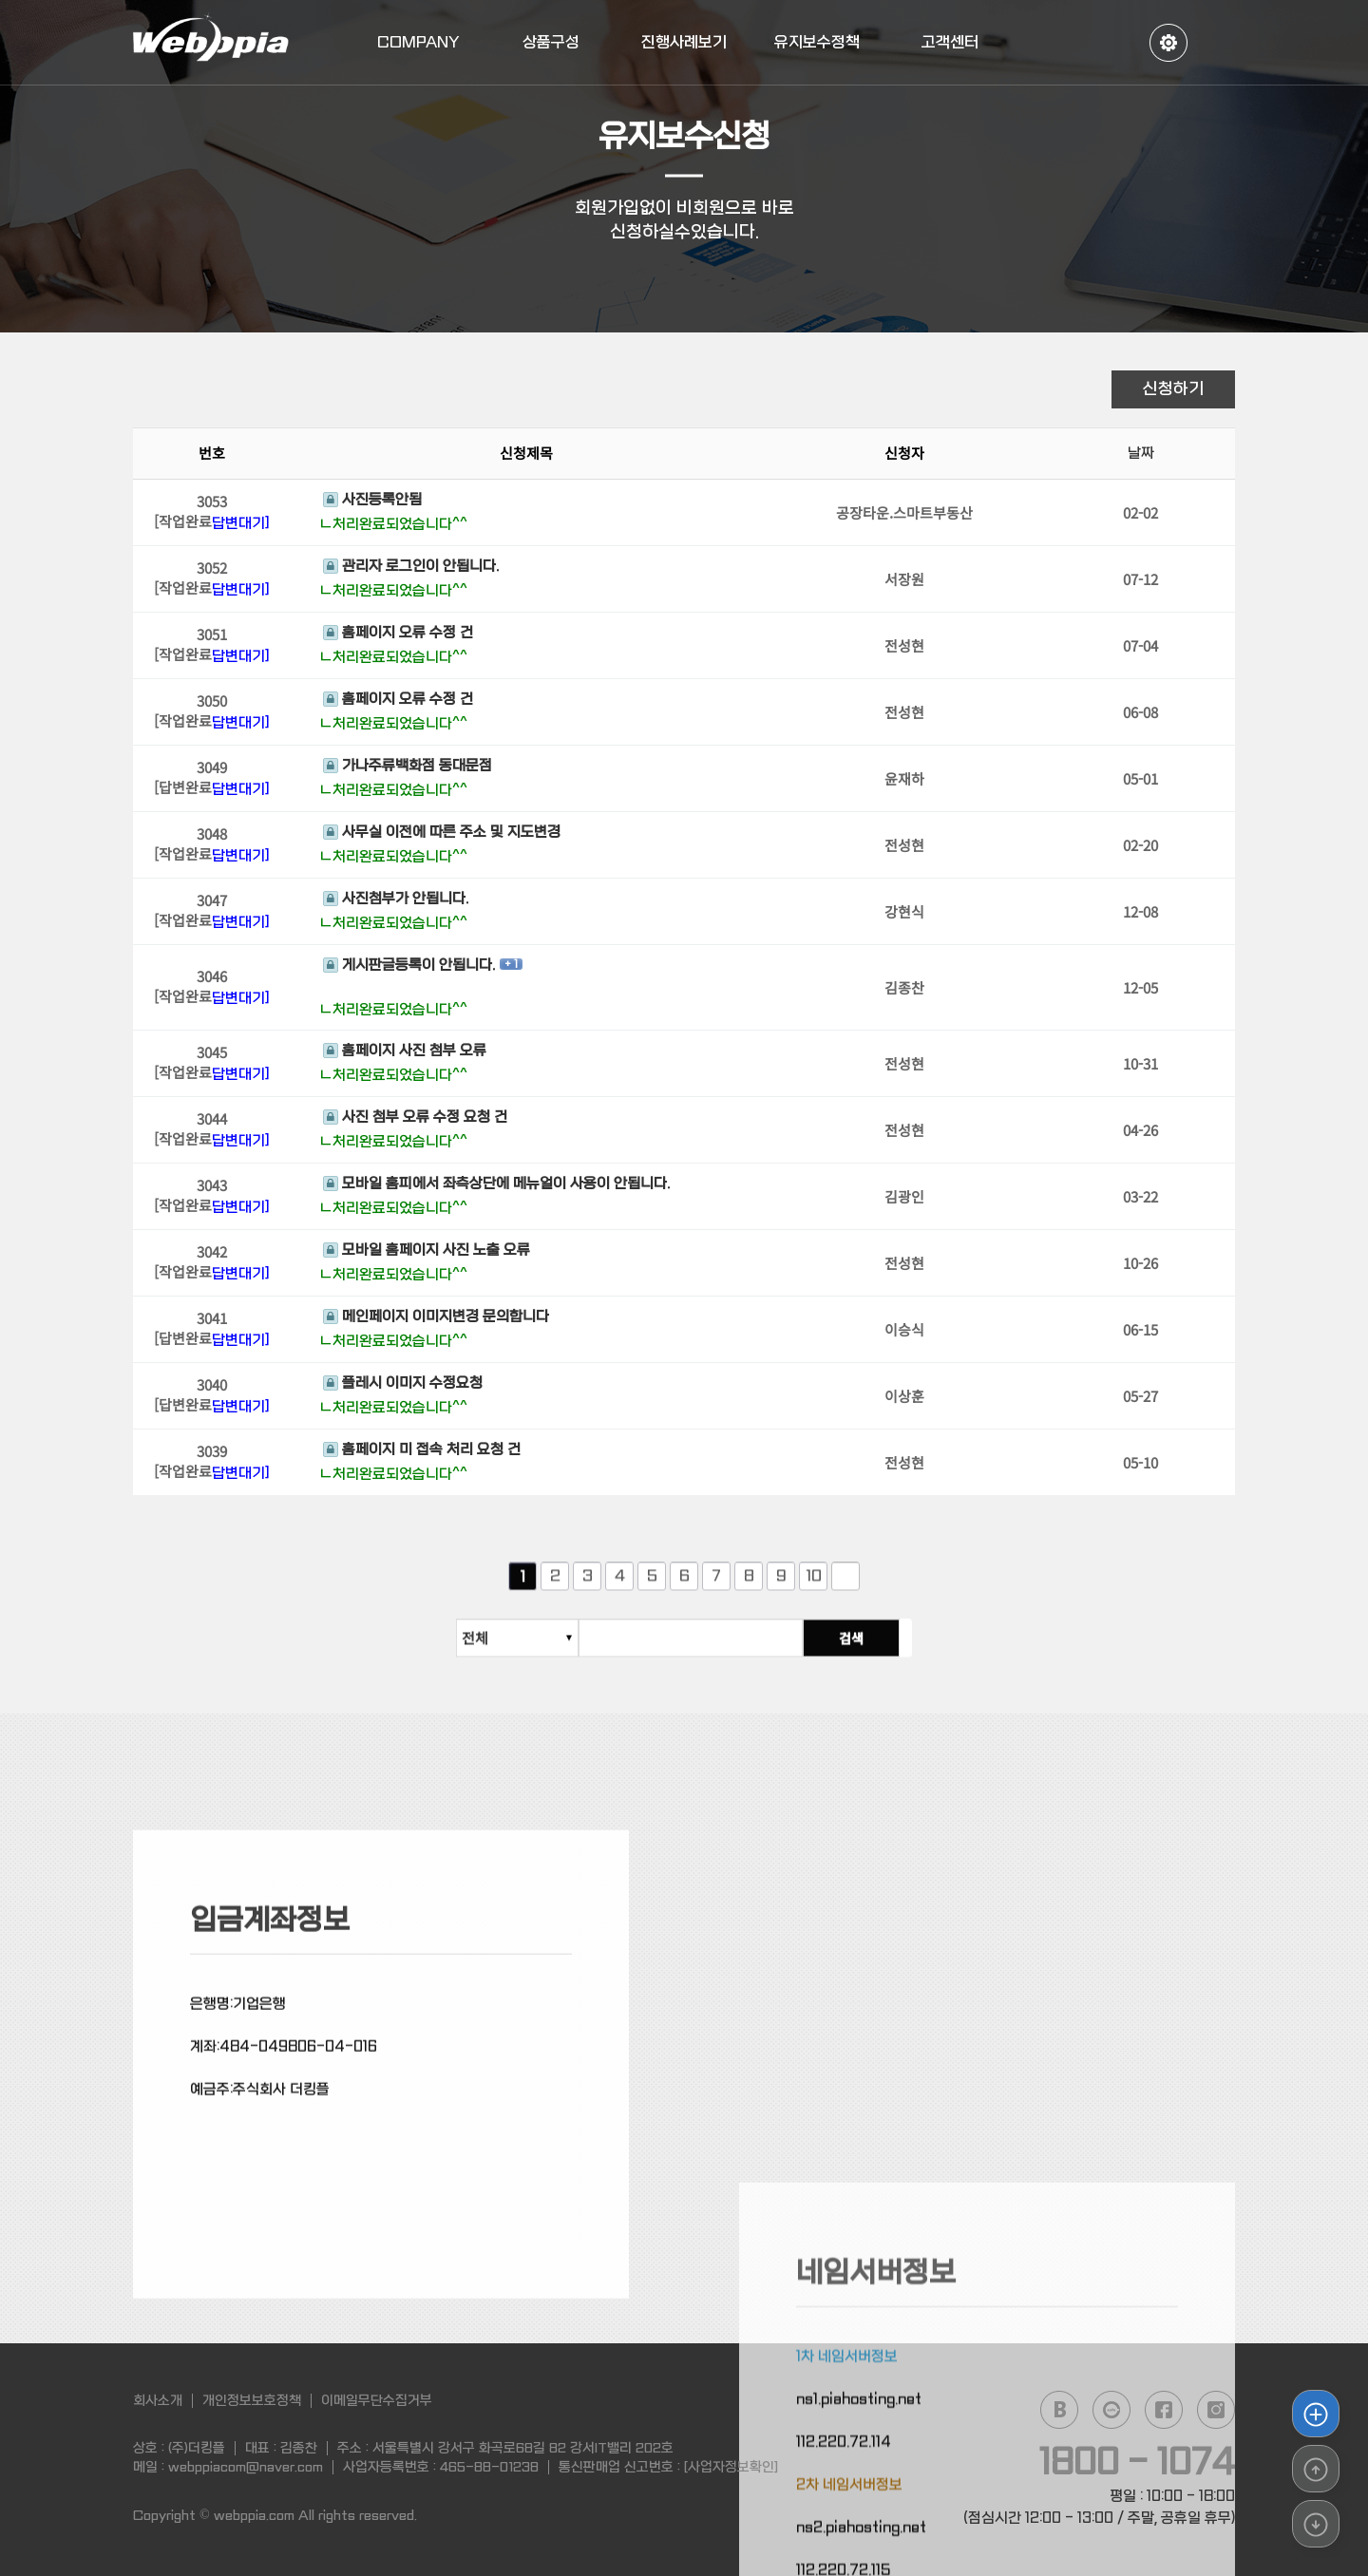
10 (814, 1589)
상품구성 (551, 42)
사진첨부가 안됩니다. (395, 901)
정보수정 (1169, 43)
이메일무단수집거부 (376, 2400)
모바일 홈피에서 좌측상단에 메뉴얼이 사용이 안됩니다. (496, 1186)
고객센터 (950, 42)
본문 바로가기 (0, 0)
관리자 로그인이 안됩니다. (411, 569)
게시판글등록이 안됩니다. (409, 966)
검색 (863, 1650)
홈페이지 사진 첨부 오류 (404, 1053)
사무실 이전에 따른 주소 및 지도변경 (441, 834)
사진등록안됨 (372, 502)
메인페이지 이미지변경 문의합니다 (436, 1319)
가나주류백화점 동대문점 (407, 768)
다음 (845, 1589)
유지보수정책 (817, 42)
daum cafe (1111, 2410)
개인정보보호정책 (251, 2400)
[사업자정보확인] (731, 2466)
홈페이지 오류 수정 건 (398, 635)
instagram (1216, 2410)
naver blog (1059, 2410)
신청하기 (1173, 389)
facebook (1164, 2410)
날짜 (1141, 455)
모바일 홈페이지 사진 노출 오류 (426, 1252)
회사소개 (157, 2400)
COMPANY (418, 42)
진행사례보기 (684, 42)
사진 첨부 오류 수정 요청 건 (415, 1119)
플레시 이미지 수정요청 (403, 1385)
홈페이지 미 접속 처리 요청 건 (422, 1452)
